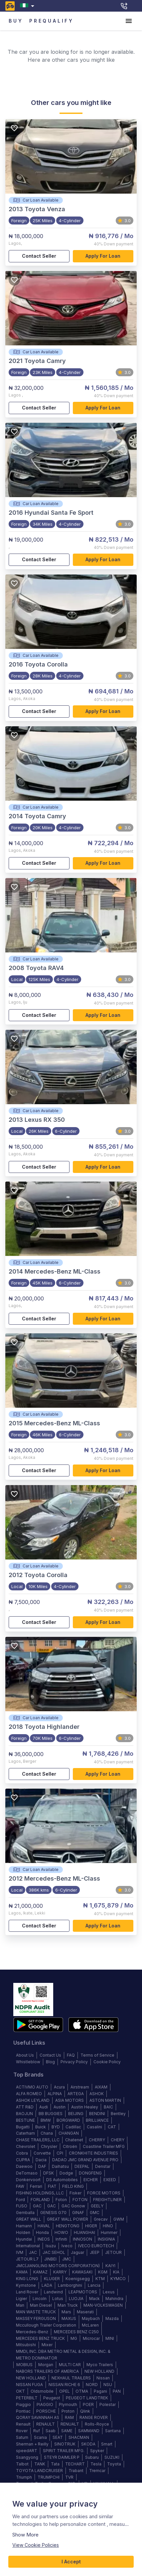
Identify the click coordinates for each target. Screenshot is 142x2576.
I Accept (71, 2562)
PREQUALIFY (51, 21)
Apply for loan (103, 256)
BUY (16, 21)
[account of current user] (129, 21)
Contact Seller (39, 256)
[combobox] (28, 6)
